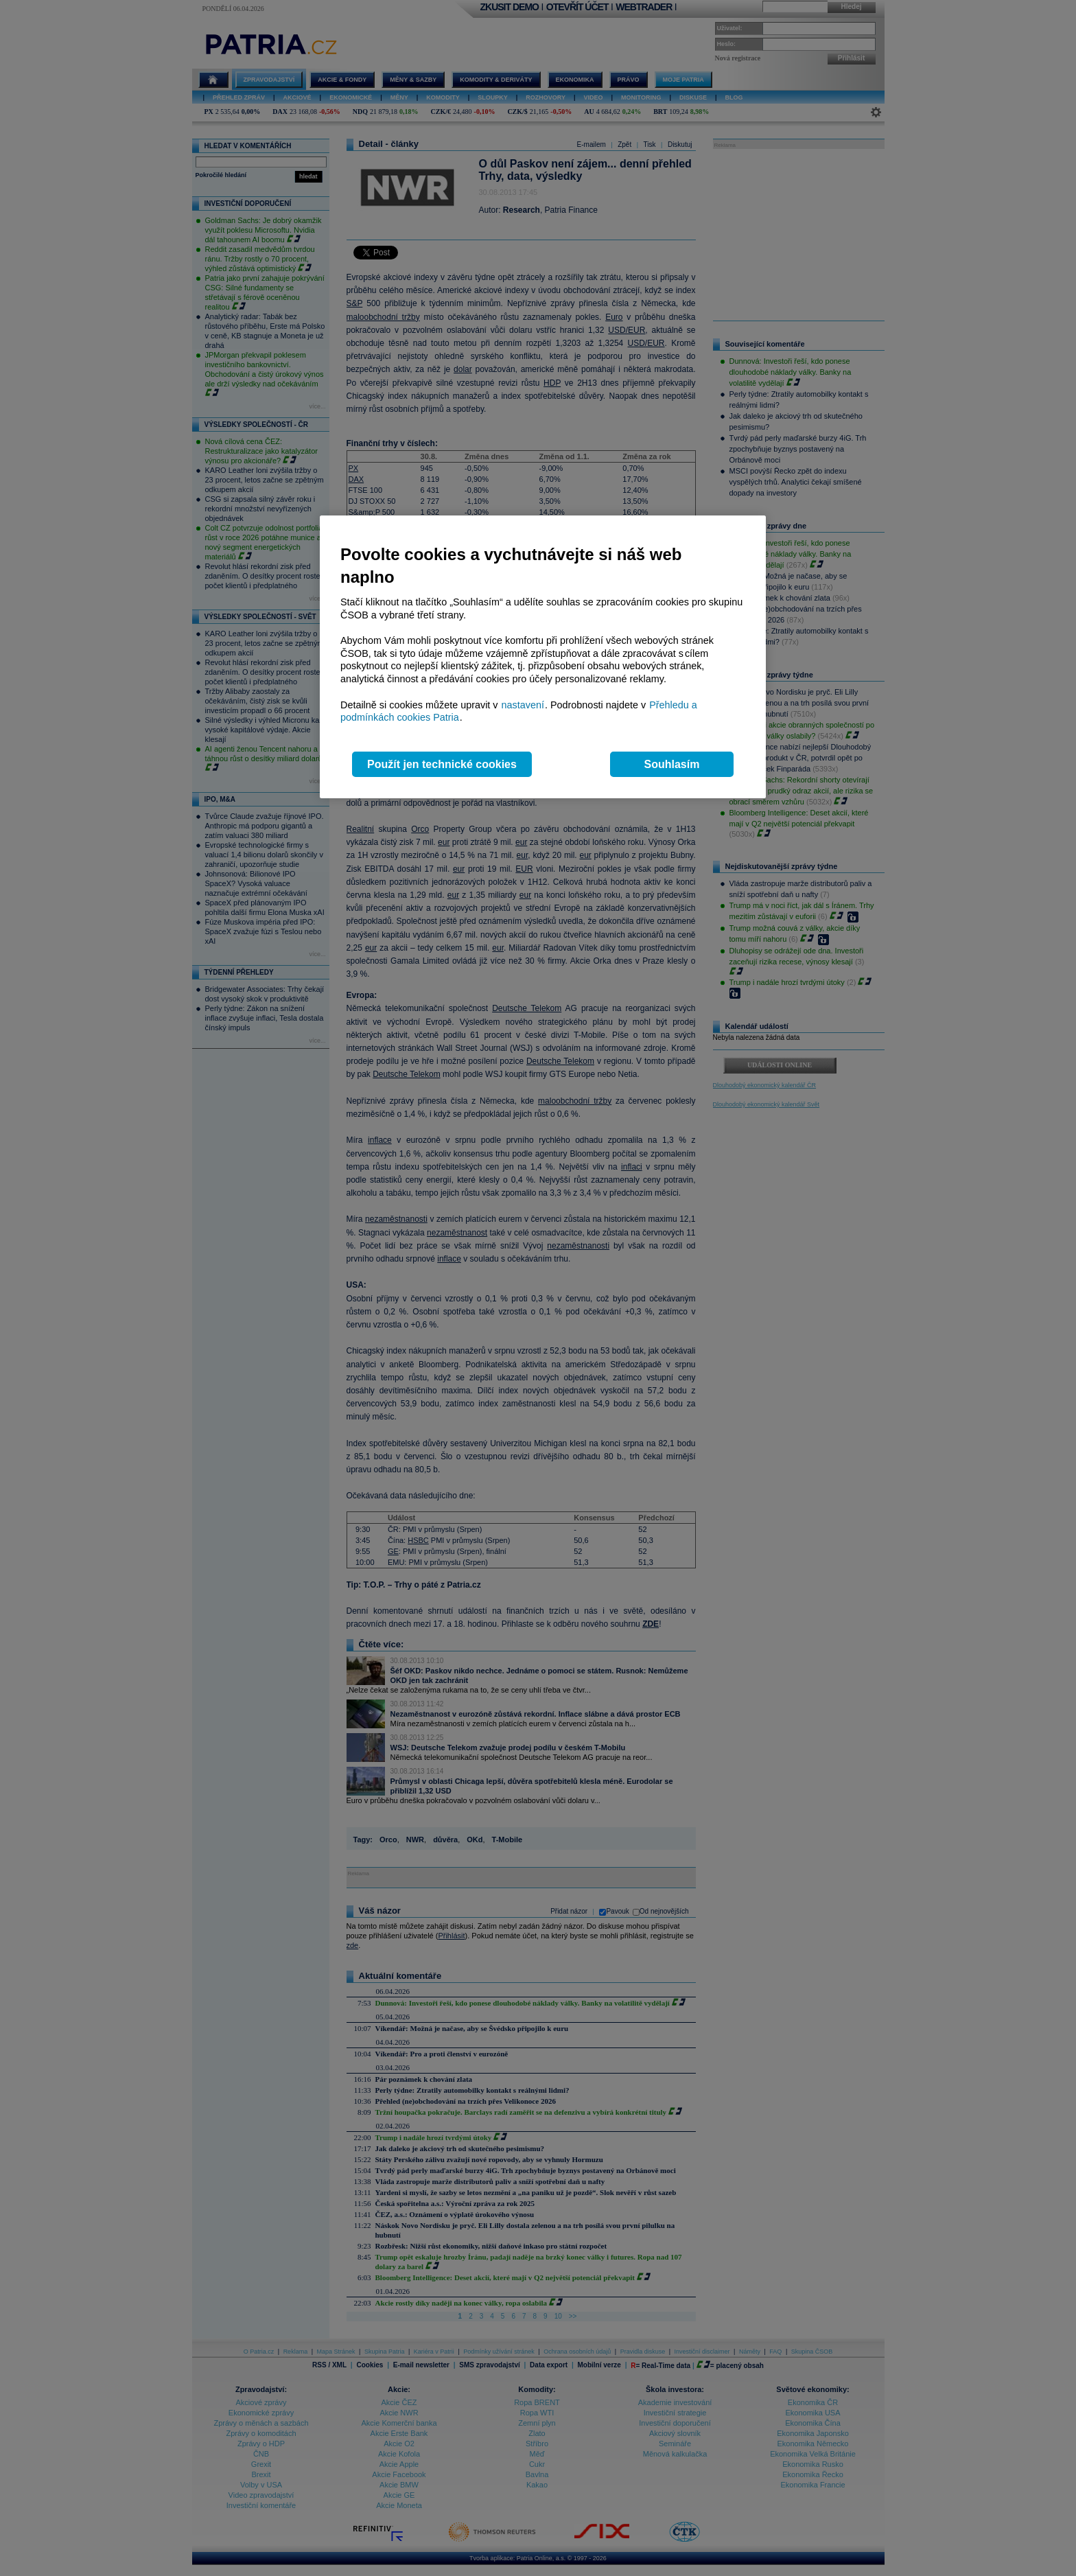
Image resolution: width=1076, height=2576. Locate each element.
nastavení (523, 704)
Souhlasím (672, 764)
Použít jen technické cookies (442, 764)
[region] (543, 657)
